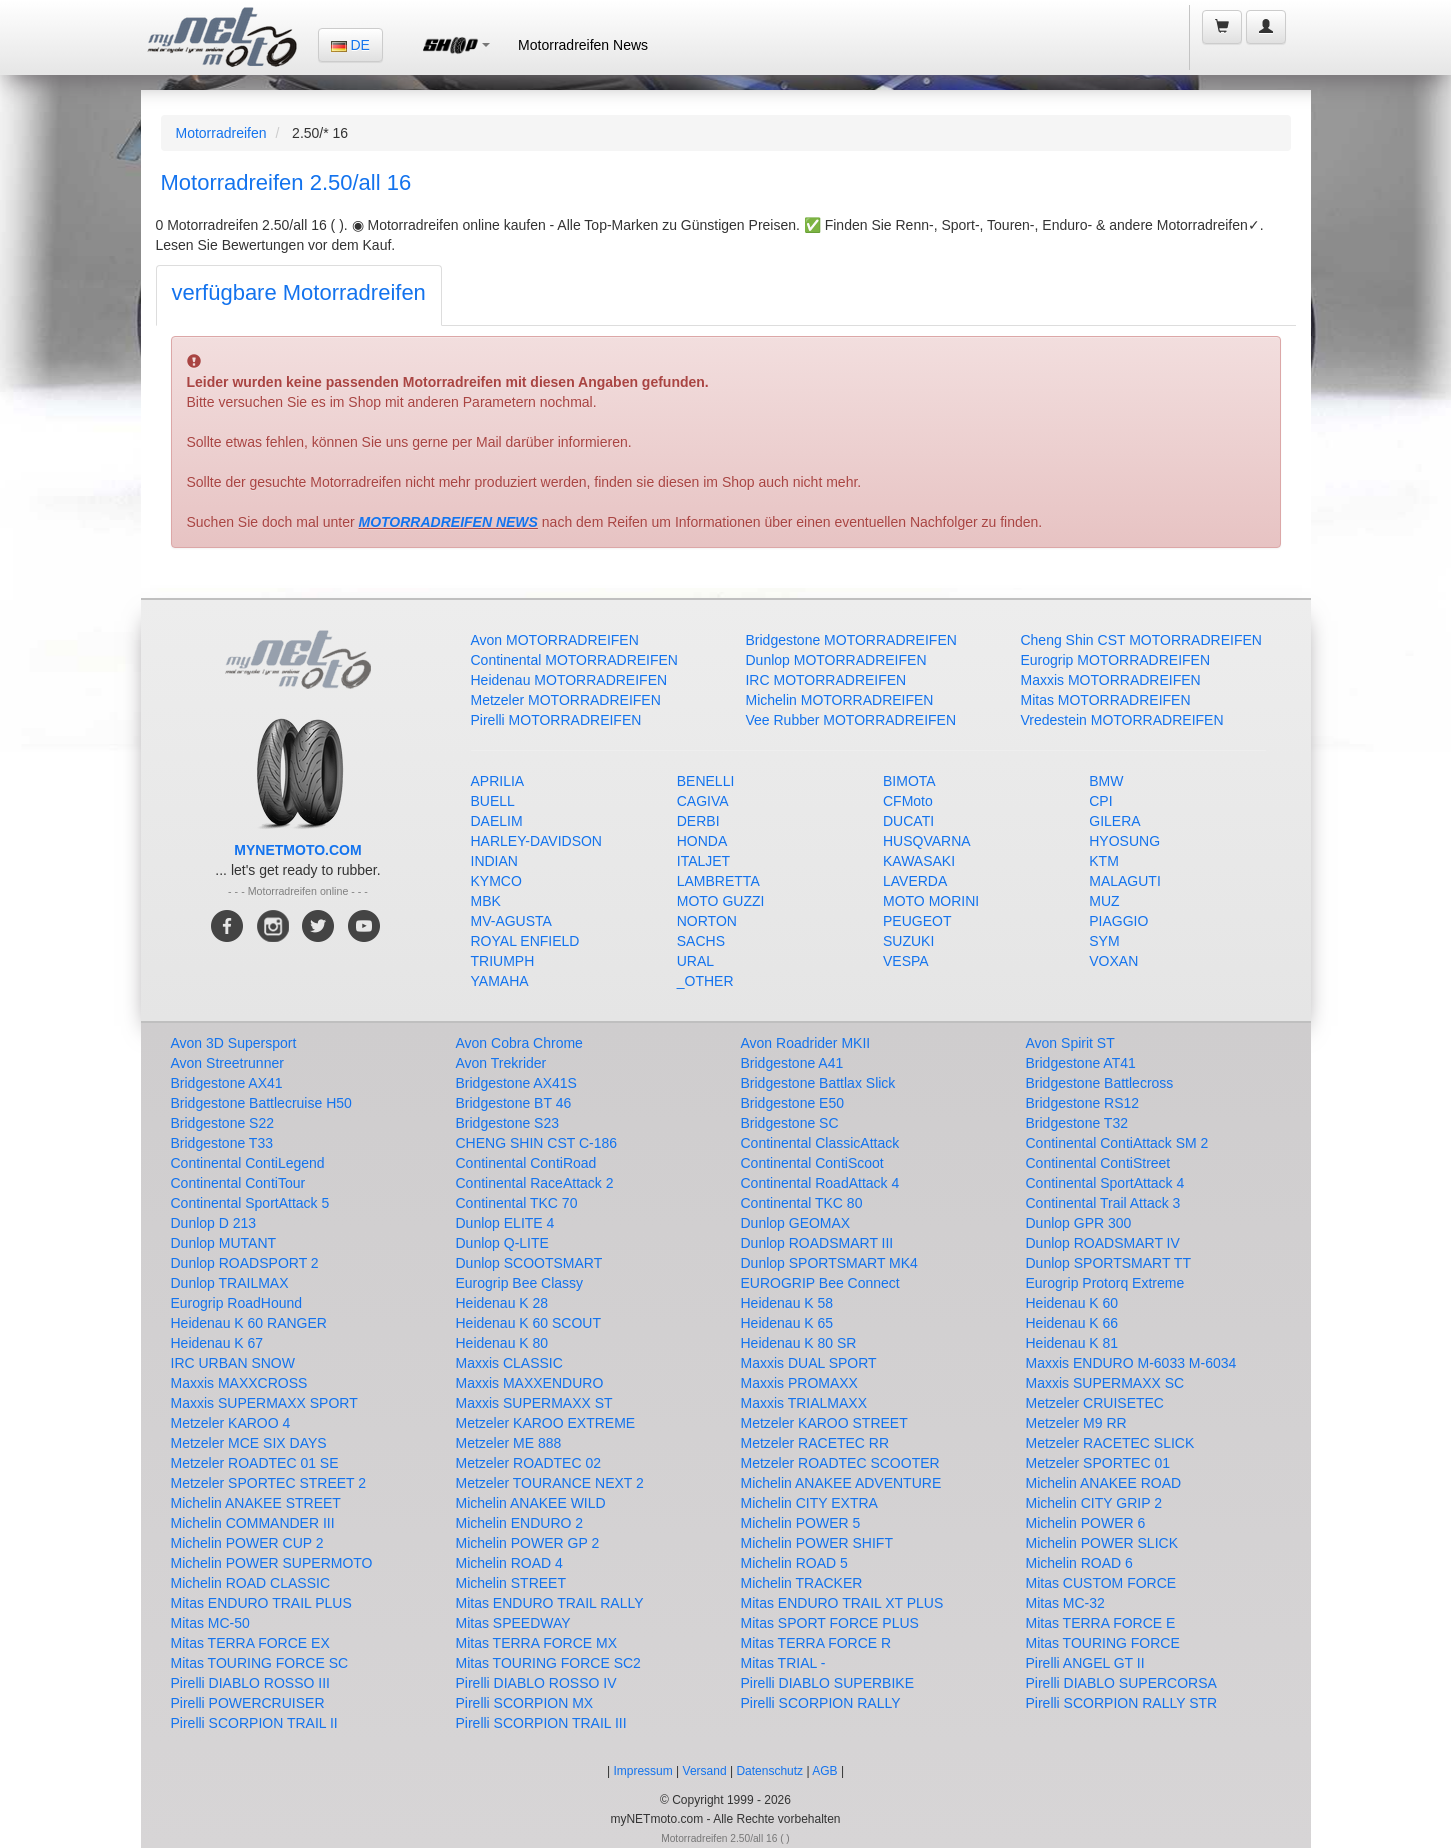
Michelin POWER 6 (1086, 1523)
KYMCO (496, 881)
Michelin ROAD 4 (509, 1563)
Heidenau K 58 (787, 1303)
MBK (486, 901)
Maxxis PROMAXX (799, 1383)
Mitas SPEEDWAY (513, 1623)
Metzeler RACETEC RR (815, 1443)
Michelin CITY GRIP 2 (1094, 1503)
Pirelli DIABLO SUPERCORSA (1121, 1683)
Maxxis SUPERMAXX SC (1105, 1383)
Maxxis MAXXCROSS (239, 1383)
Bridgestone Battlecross (1100, 1083)
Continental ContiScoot (812, 1163)
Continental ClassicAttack (820, 1143)
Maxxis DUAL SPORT (809, 1363)
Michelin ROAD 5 (794, 1563)
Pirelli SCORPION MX (525, 1703)
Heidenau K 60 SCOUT (529, 1323)
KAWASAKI (919, 861)
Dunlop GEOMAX (796, 1223)
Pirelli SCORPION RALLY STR (1122, 1703)
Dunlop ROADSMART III (817, 1243)
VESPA (906, 961)
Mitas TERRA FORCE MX (537, 1643)
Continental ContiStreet (1098, 1163)
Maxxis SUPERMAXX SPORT (264, 1403)
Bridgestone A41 (792, 1063)
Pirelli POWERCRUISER (248, 1703)
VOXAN (1113, 961)
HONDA (702, 841)
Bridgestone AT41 (1081, 1063)
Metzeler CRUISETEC (1095, 1403)
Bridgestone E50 (793, 1103)
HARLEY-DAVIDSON (536, 841)
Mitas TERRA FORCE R (816, 1643)
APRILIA (498, 781)
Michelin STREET (511, 1583)
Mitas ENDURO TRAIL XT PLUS (842, 1603)
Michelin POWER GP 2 (528, 1543)
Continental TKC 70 (517, 1203)
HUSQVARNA (927, 841)
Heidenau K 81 (1072, 1343)
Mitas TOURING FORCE (1103, 1643)
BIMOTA (909, 781)
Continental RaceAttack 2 (535, 1183)
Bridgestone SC (790, 1123)
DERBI (698, 821)
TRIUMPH (503, 961)
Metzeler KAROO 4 (231, 1423)
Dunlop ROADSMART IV (1103, 1243)
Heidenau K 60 (1072, 1303)
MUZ (1104, 901)
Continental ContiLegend (248, 1163)
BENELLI (706, 781)
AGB (824, 1771)
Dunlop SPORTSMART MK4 (829, 1263)
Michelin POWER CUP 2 (247, 1543)
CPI (1100, 801)
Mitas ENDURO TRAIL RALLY (550, 1603)
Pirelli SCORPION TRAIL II (254, 1723)
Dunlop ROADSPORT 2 (245, 1263)
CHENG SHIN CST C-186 (537, 1143)
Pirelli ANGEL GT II (1085, 1663)
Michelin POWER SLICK (1102, 1543)
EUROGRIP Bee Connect (820, 1283)
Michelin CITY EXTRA (809, 1503)
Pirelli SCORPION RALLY (821, 1703)
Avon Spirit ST (1070, 1043)
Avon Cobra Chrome (519, 1043)
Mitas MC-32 (1065, 1603)
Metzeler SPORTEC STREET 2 (269, 1483)
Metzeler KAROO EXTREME (546, 1423)
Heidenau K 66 (1072, 1323)
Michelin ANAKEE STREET (256, 1503)
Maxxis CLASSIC (509, 1363)
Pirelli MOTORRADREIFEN (556, 720)
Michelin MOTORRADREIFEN (839, 700)
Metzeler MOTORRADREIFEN (566, 700)
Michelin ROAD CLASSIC (251, 1583)
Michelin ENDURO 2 (520, 1523)
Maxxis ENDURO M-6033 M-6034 (1131, 1363)
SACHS (701, 941)
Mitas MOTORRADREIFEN (1105, 700)
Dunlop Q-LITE (502, 1243)
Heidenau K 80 (502, 1343)
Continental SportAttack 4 (1105, 1183)
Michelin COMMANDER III (253, 1523)
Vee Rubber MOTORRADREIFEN (850, 720)
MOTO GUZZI (721, 901)
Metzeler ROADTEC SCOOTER (840, 1463)
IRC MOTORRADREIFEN (825, 680)
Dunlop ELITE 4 (505, 1223)
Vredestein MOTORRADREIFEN (1121, 720)
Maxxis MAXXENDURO (530, 1383)
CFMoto (908, 801)
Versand (705, 1771)
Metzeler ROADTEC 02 (528, 1463)
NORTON (707, 921)
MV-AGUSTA (511, 921)
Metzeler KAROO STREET (824, 1423)
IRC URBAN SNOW (233, 1363)
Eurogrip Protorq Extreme (1105, 1283)
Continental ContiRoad (526, 1163)
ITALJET (703, 861)
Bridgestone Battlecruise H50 (261, 1103)
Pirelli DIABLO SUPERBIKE (828, 1683)
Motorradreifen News (583, 45)
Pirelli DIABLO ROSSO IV (536, 1683)
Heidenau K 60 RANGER (249, 1323)
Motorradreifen (221, 133)
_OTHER (705, 981)
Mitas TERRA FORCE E (1101, 1623)
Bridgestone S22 (223, 1123)
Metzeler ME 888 (509, 1443)
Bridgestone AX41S (516, 1083)
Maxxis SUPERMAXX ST (534, 1403)
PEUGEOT (917, 921)
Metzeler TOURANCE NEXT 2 (550, 1483)
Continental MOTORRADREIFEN (574, 660)
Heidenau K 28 (502, 1303)
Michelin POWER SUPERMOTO (272, 1563)
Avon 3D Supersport (234, 1043)
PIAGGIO (1118, 921)
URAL (695, 961)
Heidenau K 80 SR (799, 1343)
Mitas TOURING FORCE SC (260, 1663)
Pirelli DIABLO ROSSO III (250, 1683)
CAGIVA (703, 801)
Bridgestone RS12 (1083, 1103)
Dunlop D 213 (214, 1223)
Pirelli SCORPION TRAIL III (541, 1723)
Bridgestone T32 (1077, 1123)
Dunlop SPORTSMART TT (1108, 1263)
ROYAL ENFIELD (525, 941)
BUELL (493, 801)
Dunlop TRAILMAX (230, 1283)
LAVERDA (915, 881)
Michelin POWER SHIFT (817, 1543)
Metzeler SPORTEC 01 (1098, 1463)
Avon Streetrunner (227, 1063)
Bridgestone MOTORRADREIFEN (850, 640)
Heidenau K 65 (787, 1323)
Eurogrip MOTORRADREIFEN (1115, 660)
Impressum (642, 1771)
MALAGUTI (1125, 881)
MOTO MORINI (931, 901)
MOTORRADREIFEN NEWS (448, 522)
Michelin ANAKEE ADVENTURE (841, 1483)
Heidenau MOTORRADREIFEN (569, 680)
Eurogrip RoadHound (237, 1303)
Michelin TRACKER (802, 1583)
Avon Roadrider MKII (806, 1043)
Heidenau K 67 (217, 1343)
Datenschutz (769, 1771)
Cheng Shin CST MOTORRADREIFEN (1140, 640)
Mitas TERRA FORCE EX (250, 1643)
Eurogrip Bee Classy (520, 1283)
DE (350, 45)
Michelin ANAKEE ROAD (1104, 1483)
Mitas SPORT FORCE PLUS (830, 1623)
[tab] (299, 295)
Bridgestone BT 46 (514, 1103)
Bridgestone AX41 (227, 1083)
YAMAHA (500, 981)
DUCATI (908, 821)
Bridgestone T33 (222, 1143)
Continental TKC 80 (802, 1203)
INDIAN (494, 861)
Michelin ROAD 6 (1079, 1563)
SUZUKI (908, 941)
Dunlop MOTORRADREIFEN (835, 660)
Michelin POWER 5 (801, 1523)
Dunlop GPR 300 (1079, 1223)
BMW (1106, 781)
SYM (1104, 941)
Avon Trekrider (501, 1063)
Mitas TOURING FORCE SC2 (548, 1663)
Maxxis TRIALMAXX (804, 1403)
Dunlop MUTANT (224, 1243)
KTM (1104, 861)
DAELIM (497, 821)
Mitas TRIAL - (783, 1663)
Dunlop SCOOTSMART (529, 1263)
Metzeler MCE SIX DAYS (249, 1443)
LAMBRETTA (718, 881)
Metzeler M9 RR (1076, 1423)
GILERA (1114, 821)
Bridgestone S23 (508, 1123)
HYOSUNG (1124, 841)
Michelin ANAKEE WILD (531, 1503)
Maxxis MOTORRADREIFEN (1110, 680)
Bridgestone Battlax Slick (818, 1083)
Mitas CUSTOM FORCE (1101, 1583)
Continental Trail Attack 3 (1103, 1203)
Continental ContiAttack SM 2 (1117, 1143)
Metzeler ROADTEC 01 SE (255, 1463)
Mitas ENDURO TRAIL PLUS (261, 1603)
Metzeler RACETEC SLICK (1110, 1443)
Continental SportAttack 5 (250, 1203)
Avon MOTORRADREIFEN (555, 640)
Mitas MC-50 (210, 1623)
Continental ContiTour (238, 1183)
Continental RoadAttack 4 (820, 1183)
